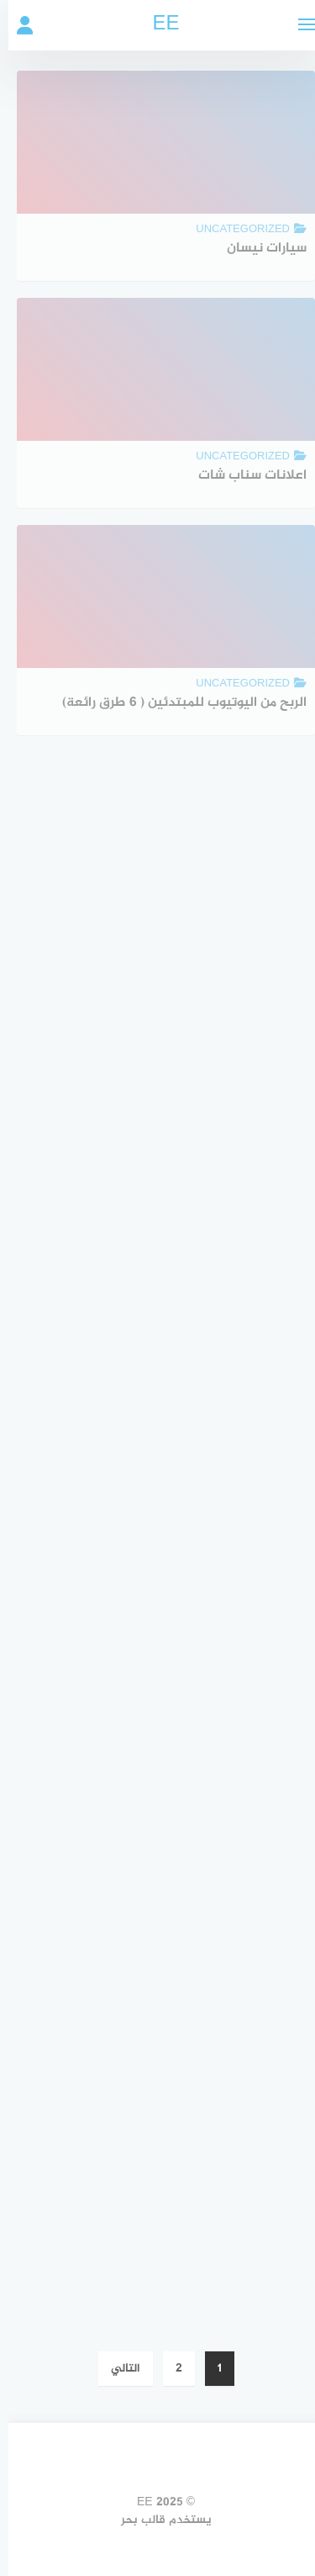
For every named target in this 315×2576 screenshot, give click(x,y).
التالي (117, 2368)
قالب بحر (135, 2520)
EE (157, 24)
